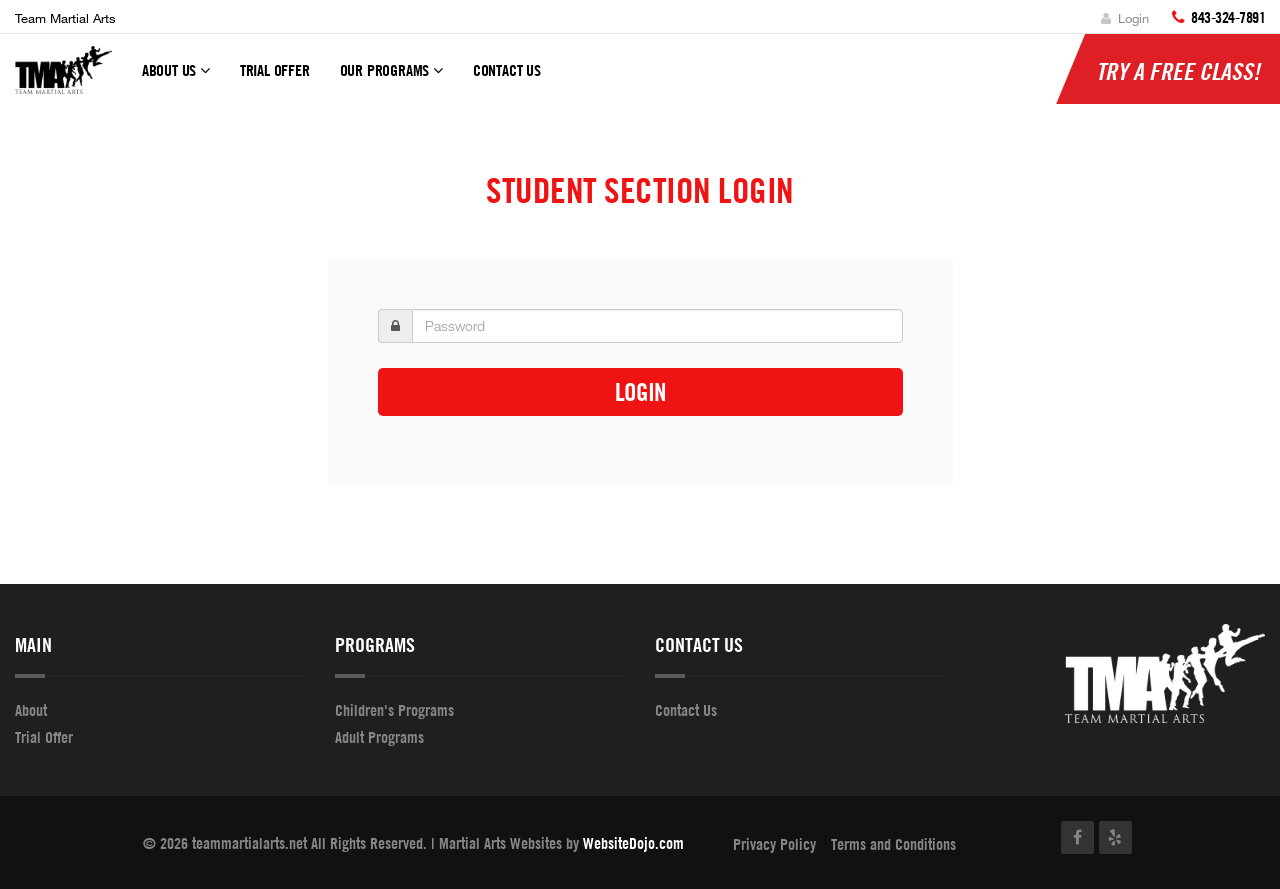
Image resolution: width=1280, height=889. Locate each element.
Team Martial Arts (65, 18)
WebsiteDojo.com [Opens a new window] (633, 843)
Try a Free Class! (1178, 71)
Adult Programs (379, 737)
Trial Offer (275, 70)
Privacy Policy (774, 844)
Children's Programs (394, 710)
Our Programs (391, 79)
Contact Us (507, 70)
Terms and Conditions (893, 844)
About (31, 710)
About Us (176, 79)
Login (1125, 18)
